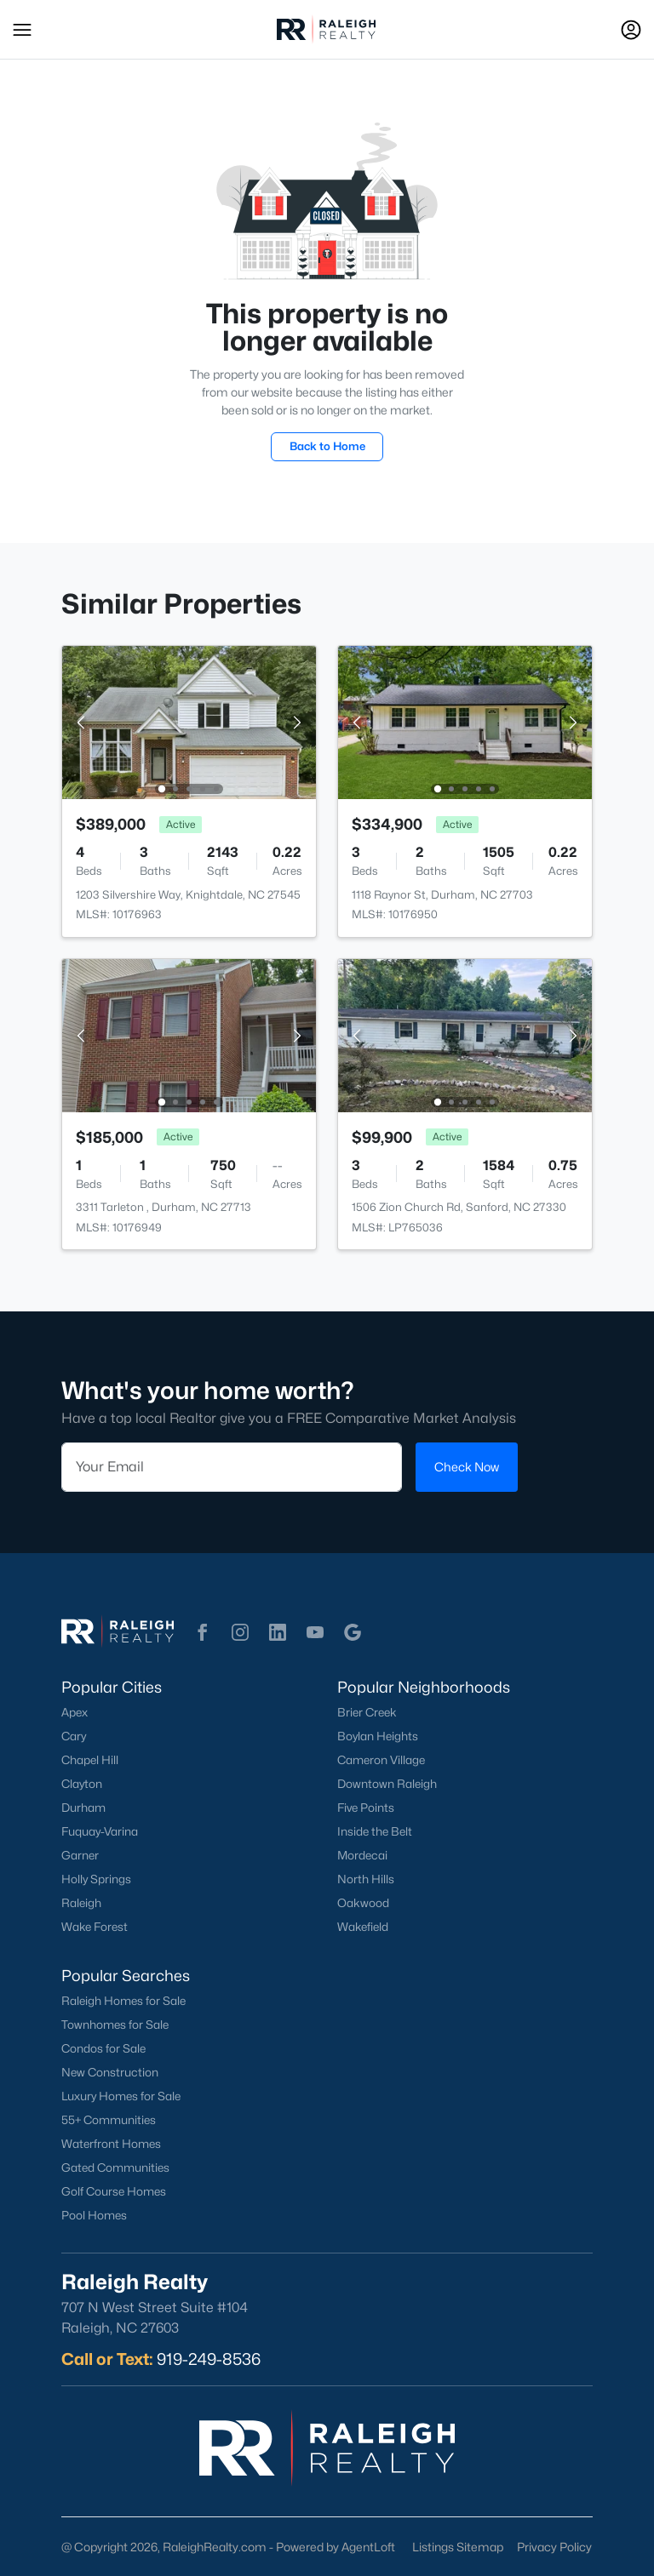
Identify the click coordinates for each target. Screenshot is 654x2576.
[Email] (231, 1467)
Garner (80, 1855)
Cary (73, 1736)
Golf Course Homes (113, 2191)
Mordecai (362, 1855)
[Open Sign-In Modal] (631, 30)
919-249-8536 (209, 2359)
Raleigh (81, 1903)
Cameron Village (381, 1760)
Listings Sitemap (457, 2546)
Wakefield (362, 1926)
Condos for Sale (103, 2048)
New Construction (109, 2072)
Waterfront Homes (111, 2143)
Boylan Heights (377, 1736)
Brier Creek (367, 1712)
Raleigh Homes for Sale (123, 2001)
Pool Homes (94, 2215)
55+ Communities (108, 2120)
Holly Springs (96, 1879)
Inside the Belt (374, 1831)
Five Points (365, 1807)
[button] (22, 29)
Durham (83, 1807)
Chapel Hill (89, 1760)
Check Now (466, 1466)
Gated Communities (115, 2167)
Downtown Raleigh (387, 1784)
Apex (74, 1712)
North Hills (365, 1879)
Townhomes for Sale (115, 2024)
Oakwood (363, 1903)
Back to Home (327, 446)
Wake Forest (94, 1926)
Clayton (81, 1784)
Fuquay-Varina (99, 1831)
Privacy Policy (554, 2546)
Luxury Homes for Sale (121, 2096)
